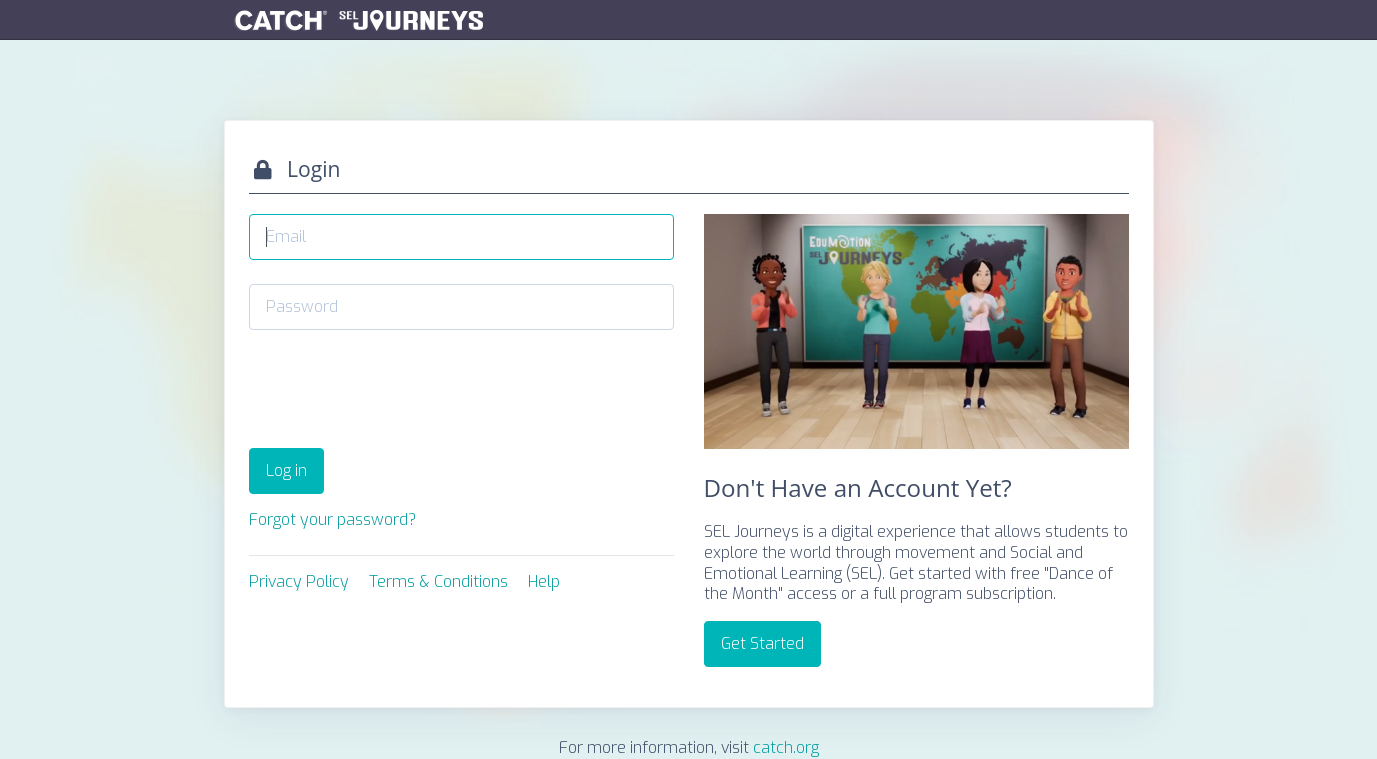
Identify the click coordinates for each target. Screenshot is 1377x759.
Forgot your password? (332, 519)
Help (544, 581)
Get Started (762, 643)
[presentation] (401, 393)
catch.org (786, 747)
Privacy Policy (299, 581)
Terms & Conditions (438, 581)
